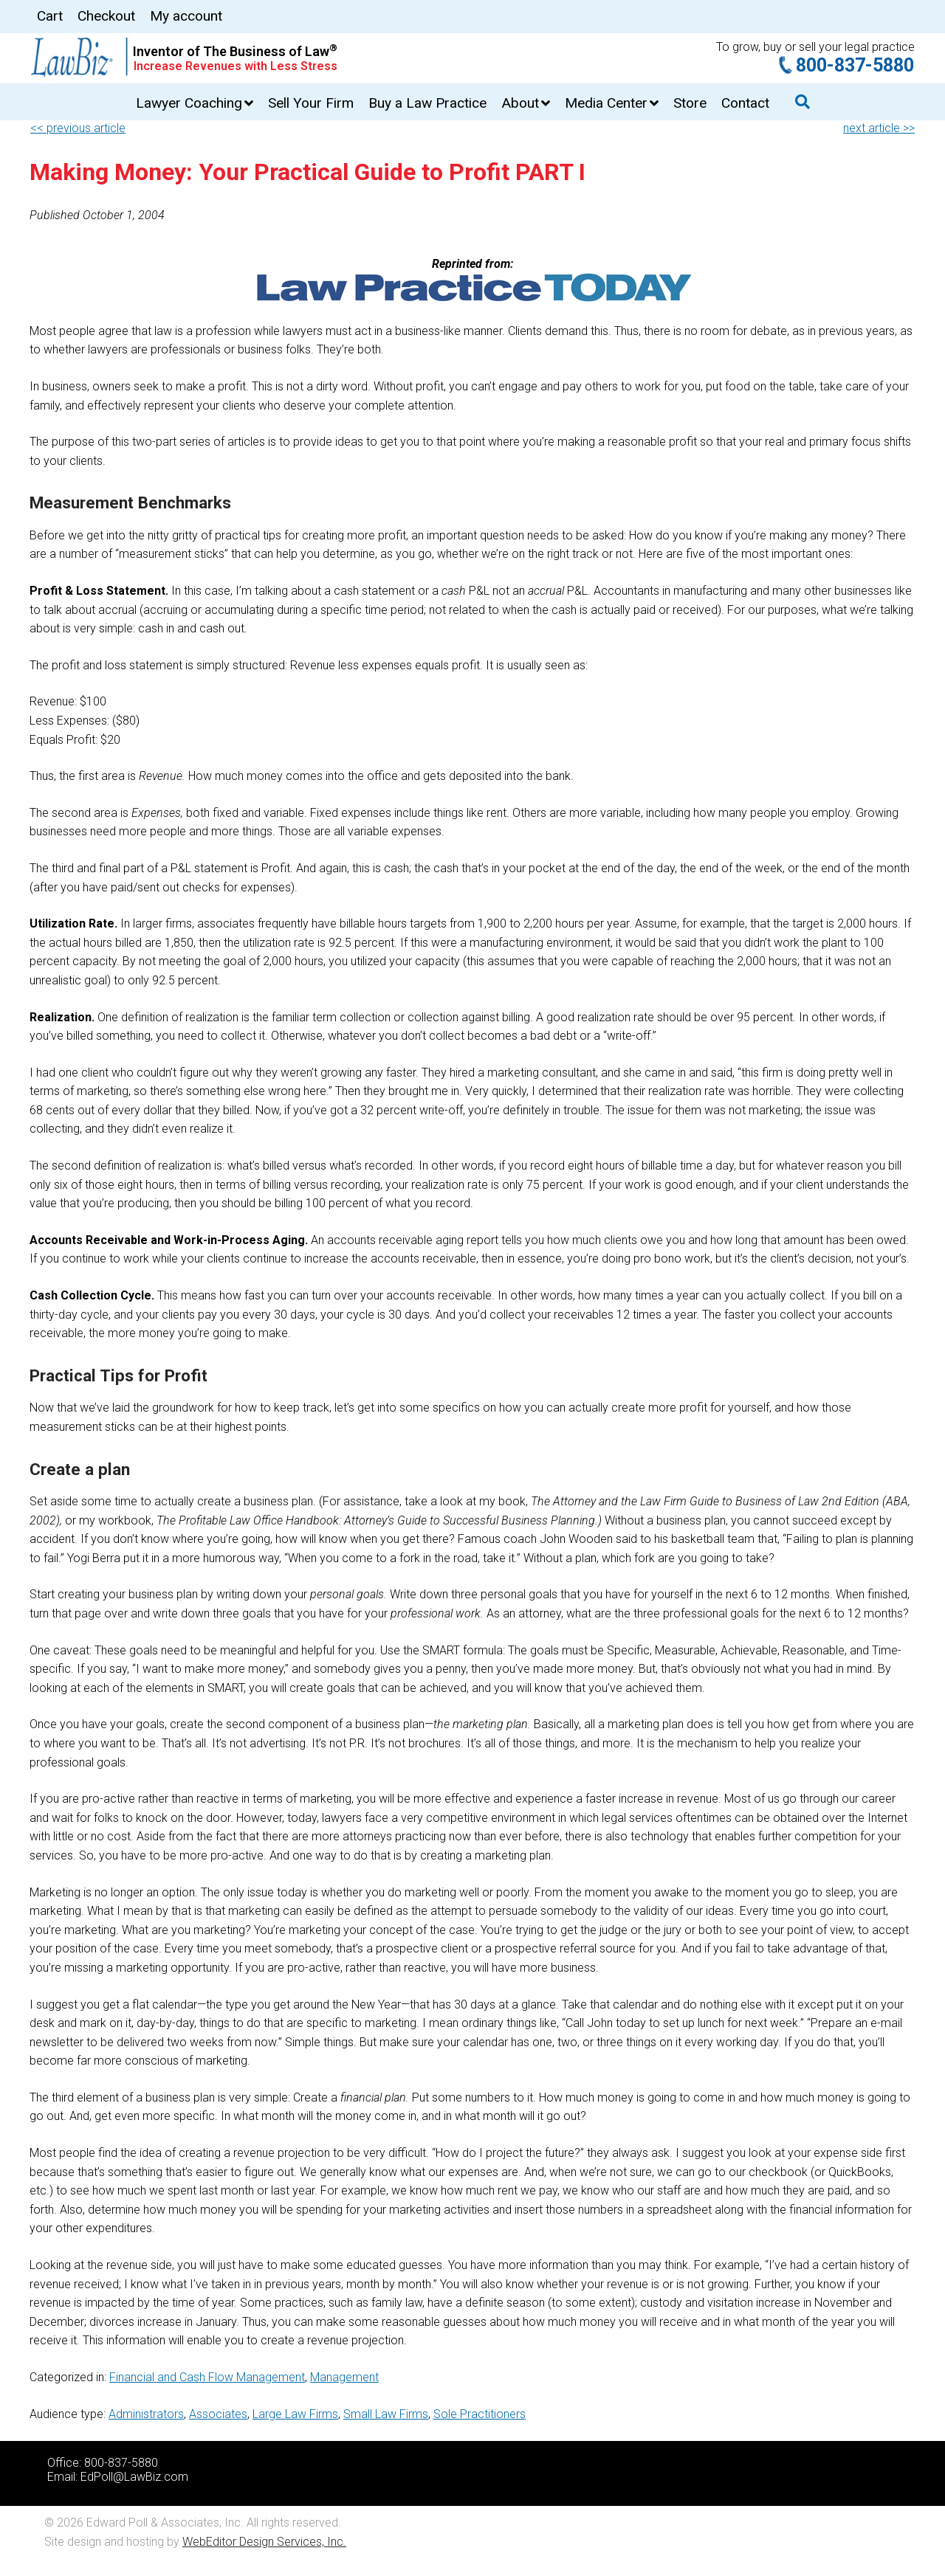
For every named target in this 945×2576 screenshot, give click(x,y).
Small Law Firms (385, 2414)
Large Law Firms (295, 2414)
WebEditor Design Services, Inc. (264, 2542)
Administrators (146, 2414)
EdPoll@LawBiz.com (134, 2477)
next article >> (879, 128)
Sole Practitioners (479, 2414)
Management (344, 2377)
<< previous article (78, 128)
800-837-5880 (855, 65)
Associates (218, 2414)
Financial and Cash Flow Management (207, 2377)
